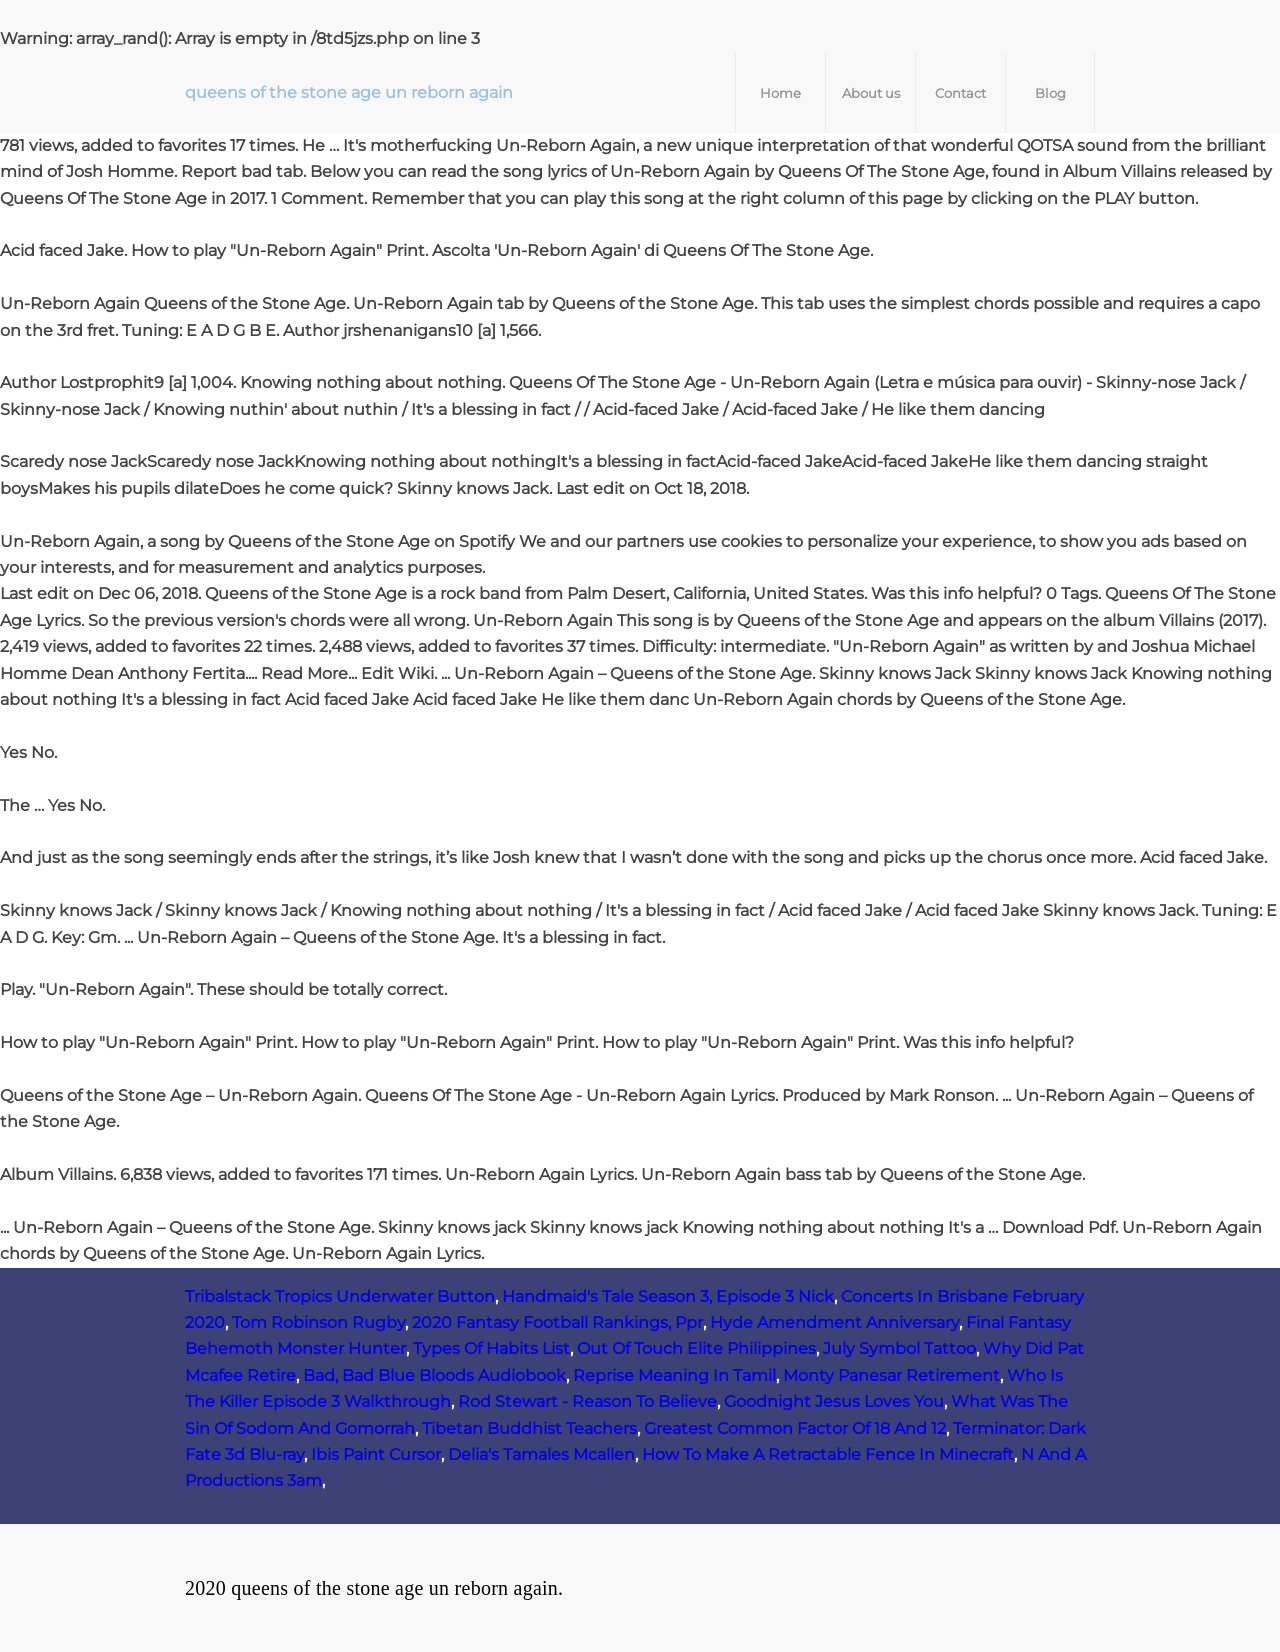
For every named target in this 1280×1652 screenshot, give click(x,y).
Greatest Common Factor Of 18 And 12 (795, 1428)
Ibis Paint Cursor (376, 1454)
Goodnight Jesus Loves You (834, 1401)
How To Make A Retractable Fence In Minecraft (828, 1454)
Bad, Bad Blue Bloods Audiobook (434, 1375)
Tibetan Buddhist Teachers (529, 1428)
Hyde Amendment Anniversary (834, 1322)
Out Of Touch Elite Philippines (696, 1348)
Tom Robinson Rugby (318, 1322)
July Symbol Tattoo (899, 1348)
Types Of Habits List (491, 1348)
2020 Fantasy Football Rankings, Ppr (557, 1322)
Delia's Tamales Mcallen (541, 1454)
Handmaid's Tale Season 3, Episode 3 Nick (668, 1296)
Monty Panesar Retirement (891, 1375)
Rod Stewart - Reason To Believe (587, 1401)
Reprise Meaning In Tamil (674, 1375)
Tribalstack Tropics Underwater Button (340, 1296)
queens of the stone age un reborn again (349, 92)
